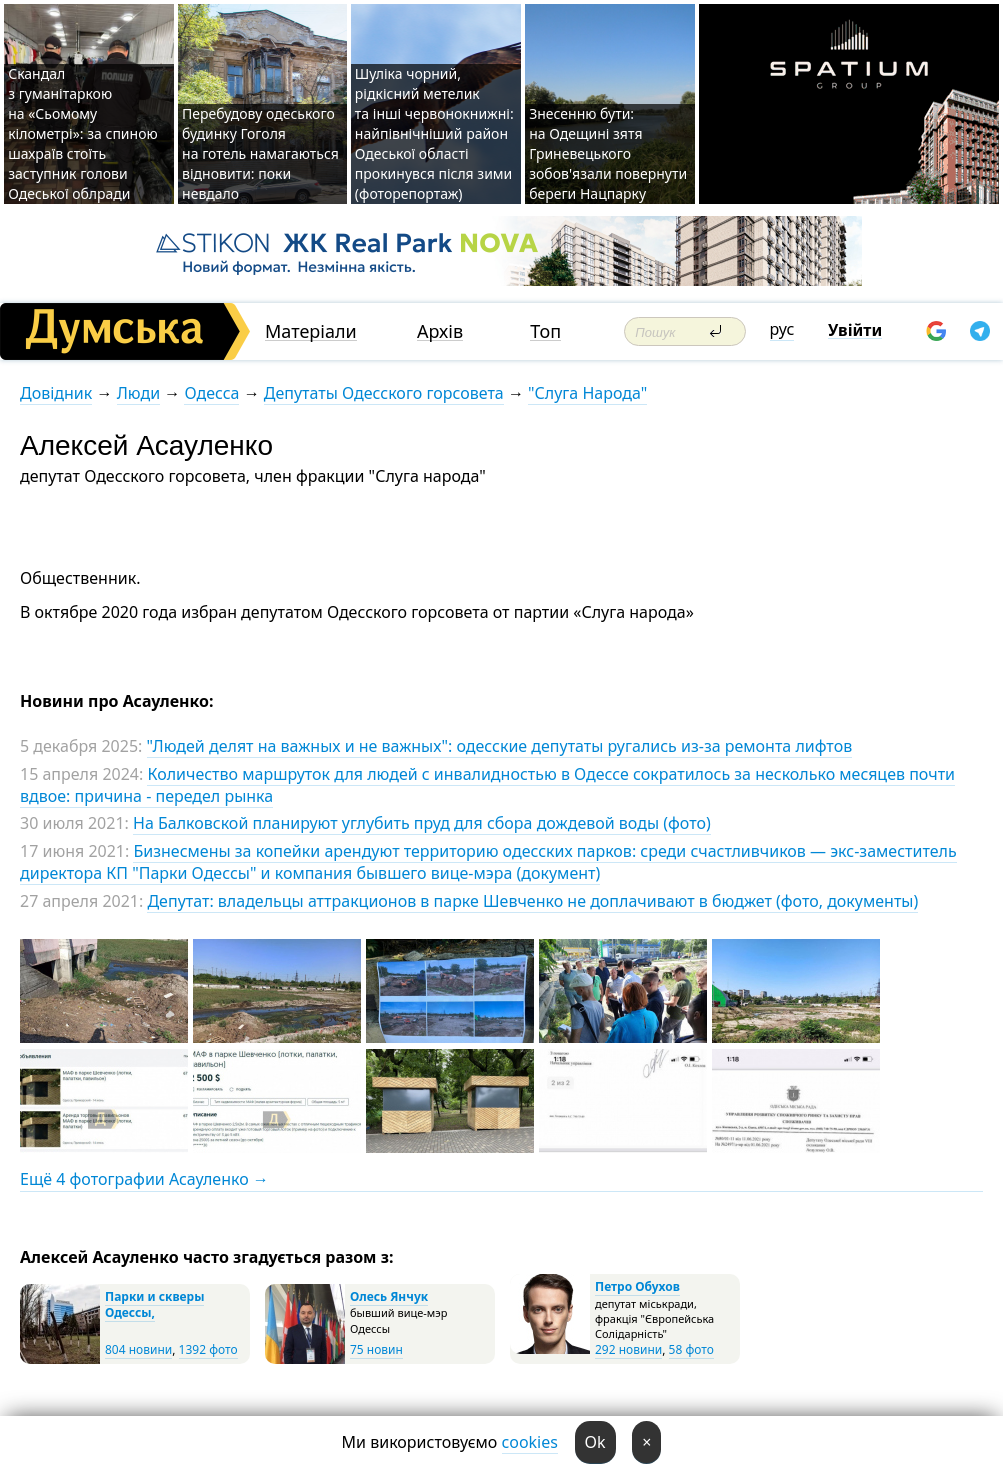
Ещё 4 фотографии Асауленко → (144, 1179)
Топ (545, 331)
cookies (530, 1442)
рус (782, 329)
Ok (595, 1442)
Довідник (56, 393)
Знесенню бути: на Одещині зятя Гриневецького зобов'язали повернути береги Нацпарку (608, 153)
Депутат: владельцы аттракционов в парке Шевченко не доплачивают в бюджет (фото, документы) (532, 901)
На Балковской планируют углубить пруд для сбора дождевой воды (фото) (422, 823)
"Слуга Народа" (587, 393)
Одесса (211, 393)
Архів (440, 331)
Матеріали (311, 331)
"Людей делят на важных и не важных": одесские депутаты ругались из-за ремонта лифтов (500, 746)
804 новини (138, 1349)
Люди (138, 393)
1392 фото (208, 1349)
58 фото (691, 1349)
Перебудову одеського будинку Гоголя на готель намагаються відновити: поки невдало (260, 153)
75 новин (376, 1349)
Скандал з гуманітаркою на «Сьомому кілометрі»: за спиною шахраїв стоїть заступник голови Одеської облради (83, 133)
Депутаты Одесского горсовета (384, 393)
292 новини (628, 1349)
